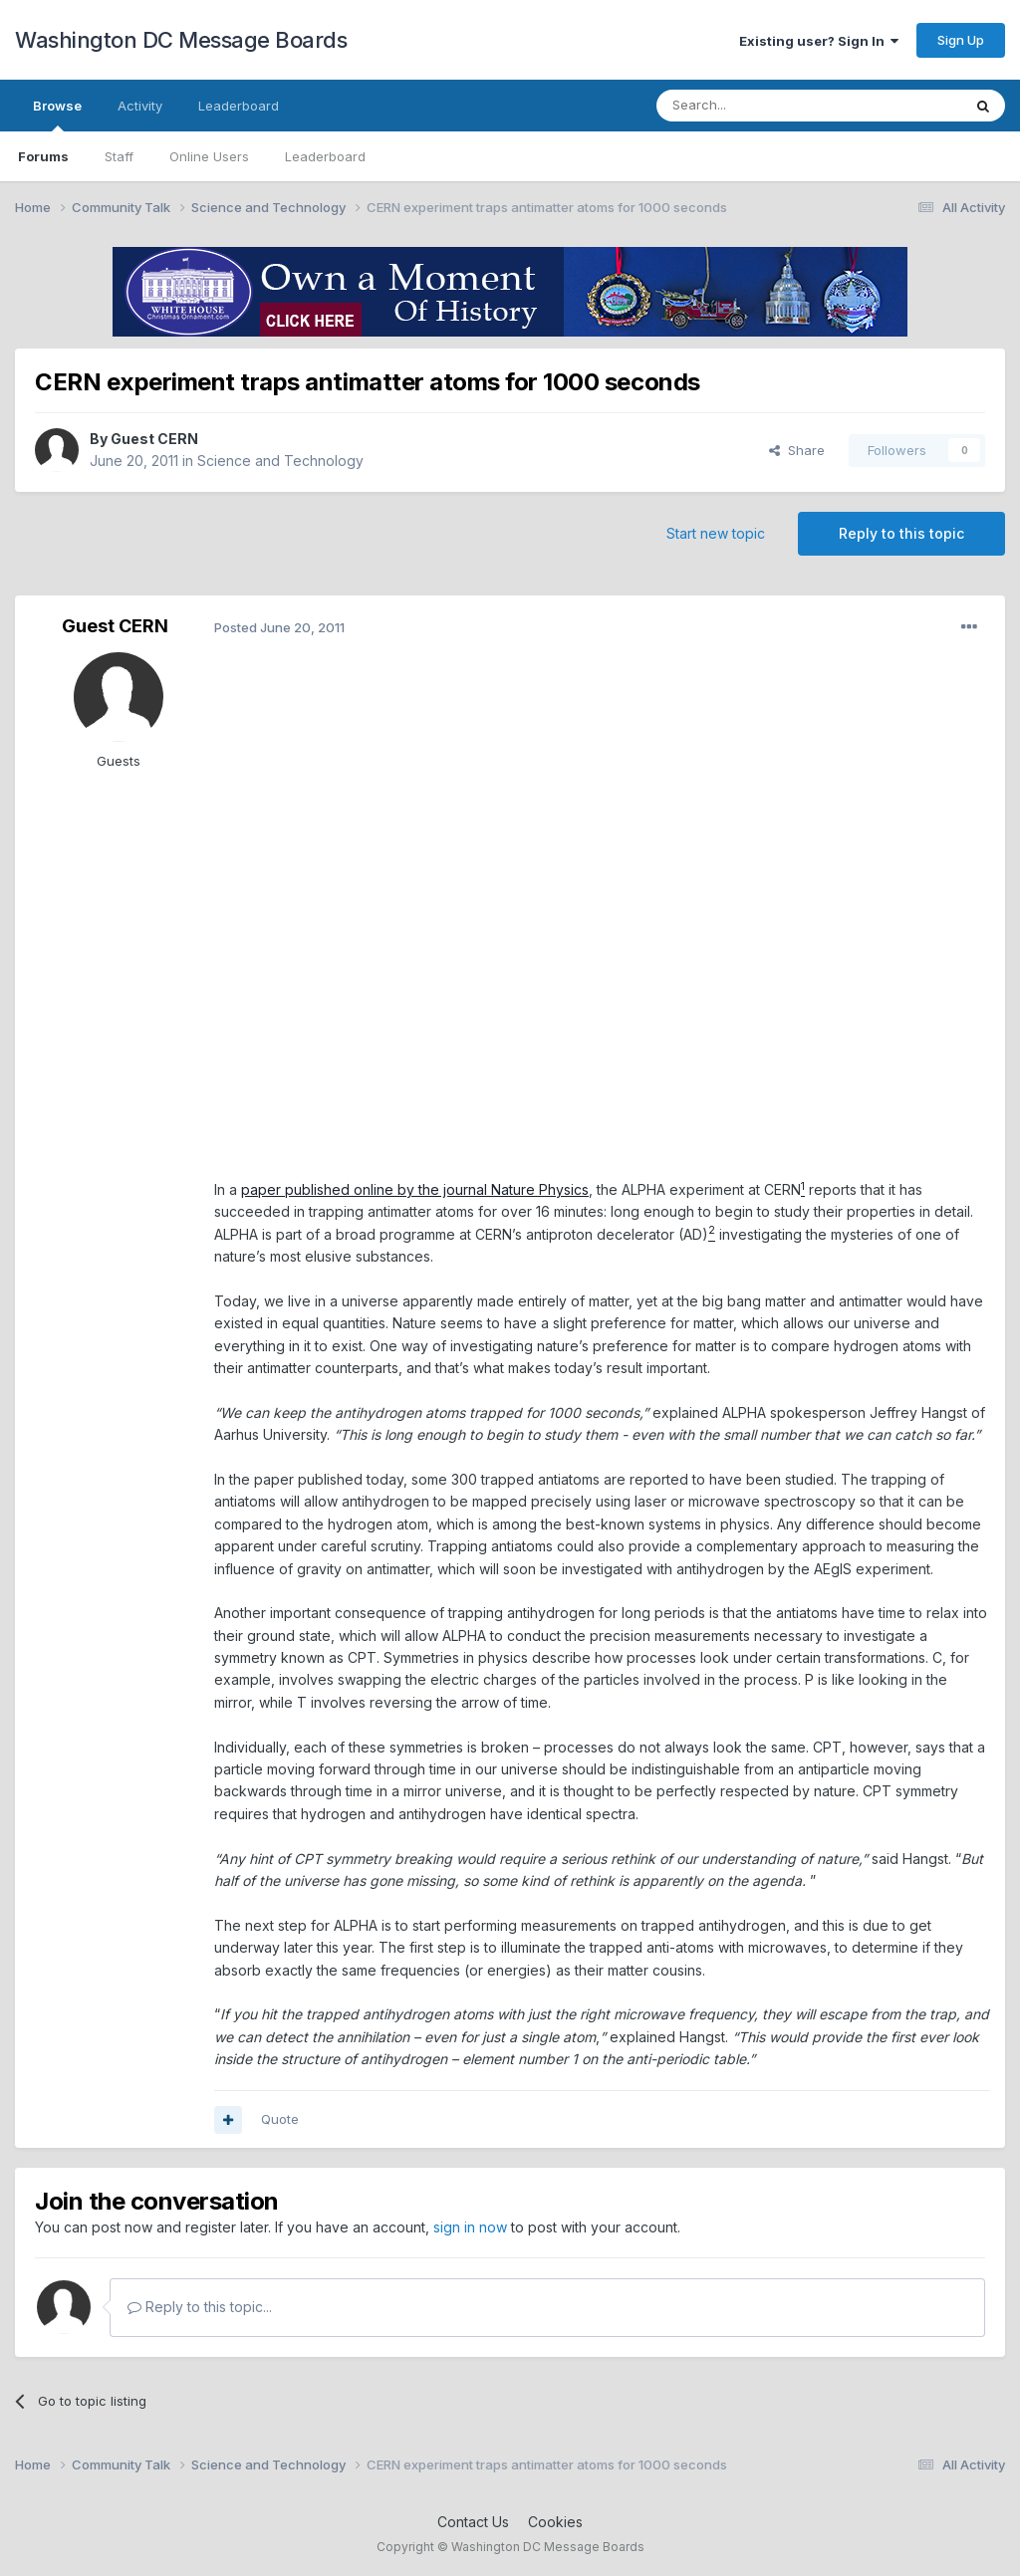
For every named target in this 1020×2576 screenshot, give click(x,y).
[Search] (758, 105)
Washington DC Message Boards (181, 40)
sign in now (470, 2227)
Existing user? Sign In (818, 41)
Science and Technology (280, 460)
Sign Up (960, 40)
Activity (140, 106)
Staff (119, 156)
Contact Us (473, 2521)
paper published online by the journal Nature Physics (415, 1189)
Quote (280, 2119)
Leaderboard (325, 156)
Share (797, 450)
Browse (57, 114)
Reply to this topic (901, 533)
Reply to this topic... (200, 2306)
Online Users (209, 156)
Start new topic (715, 533)
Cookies (555, 2521)
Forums (43, 156)
